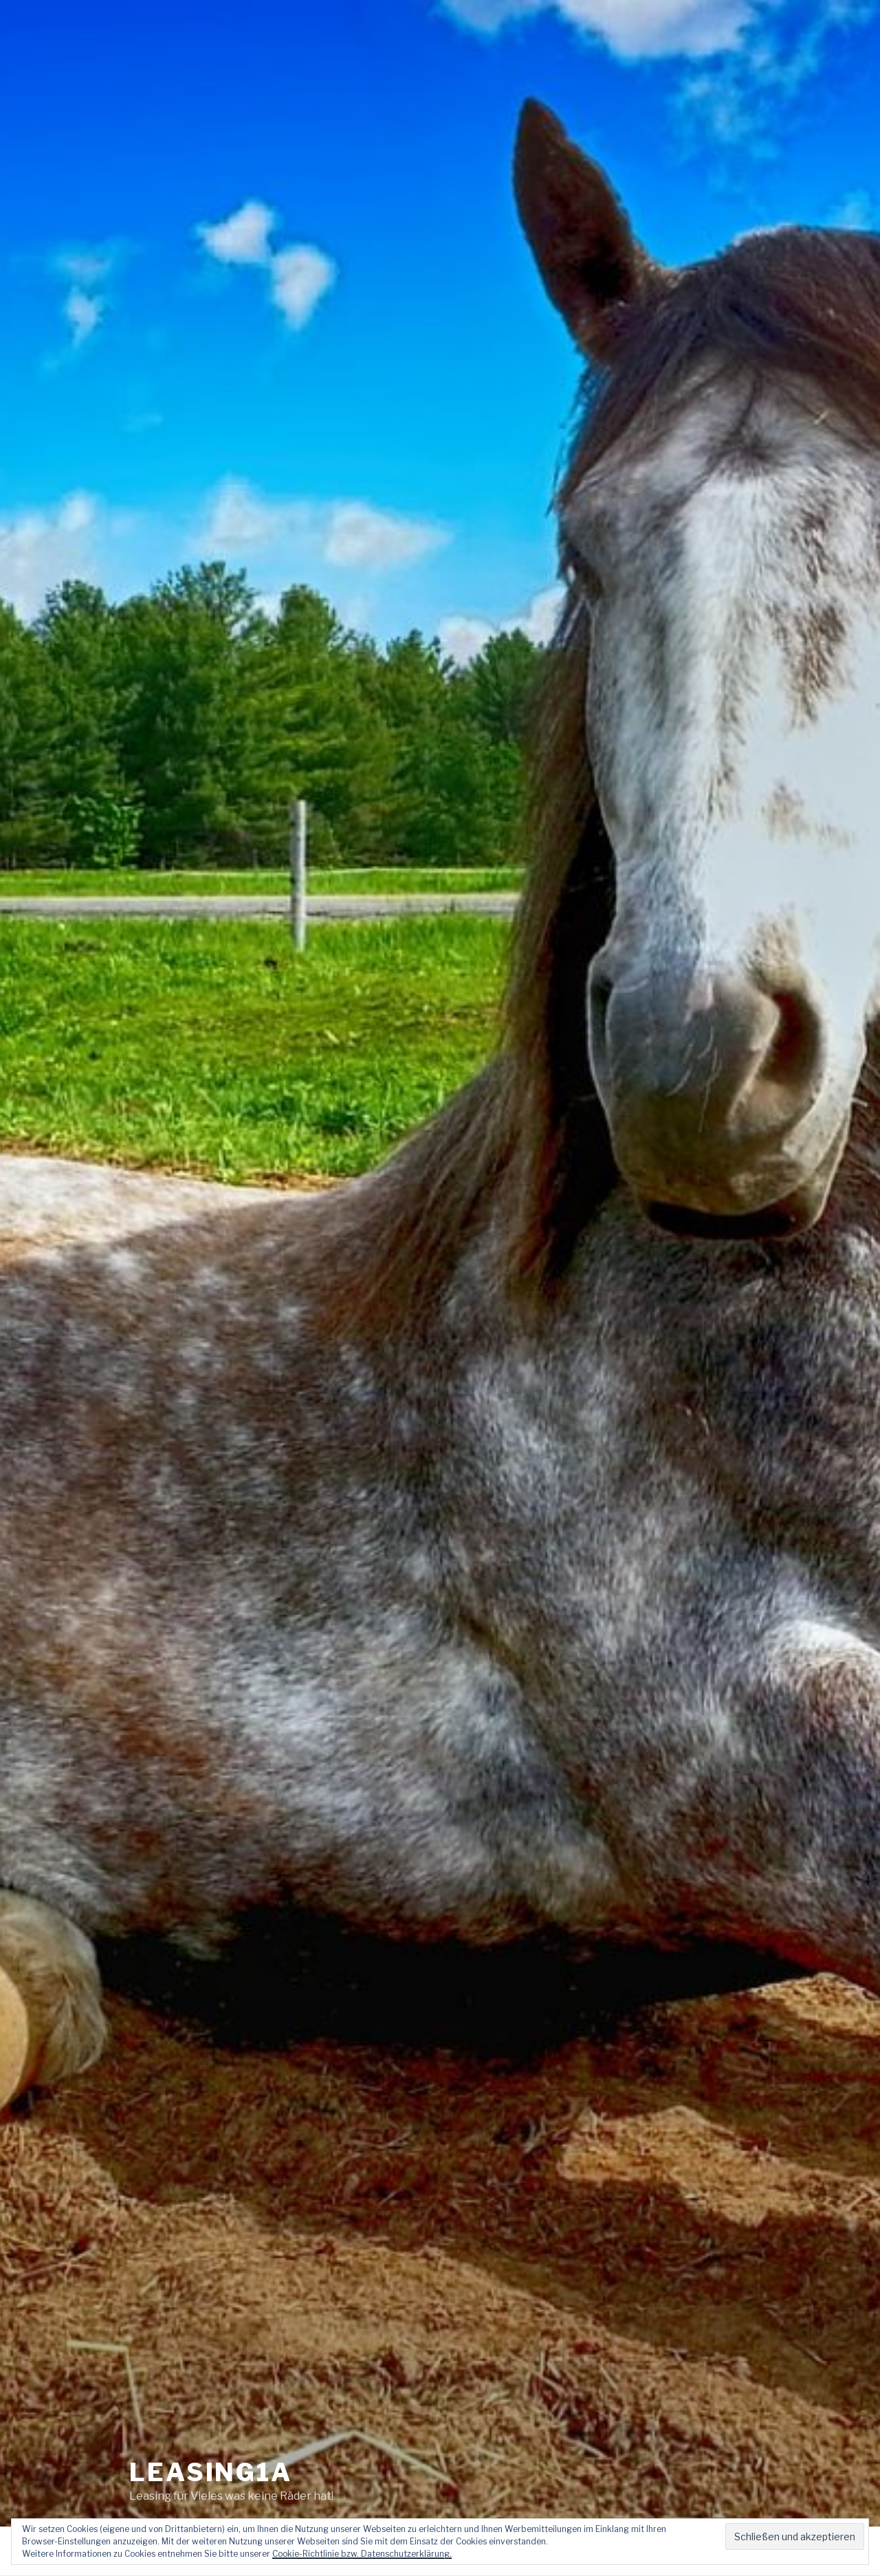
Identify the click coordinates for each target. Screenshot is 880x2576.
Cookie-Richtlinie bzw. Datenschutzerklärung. (362, 2554)
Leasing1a (210, 2463)
